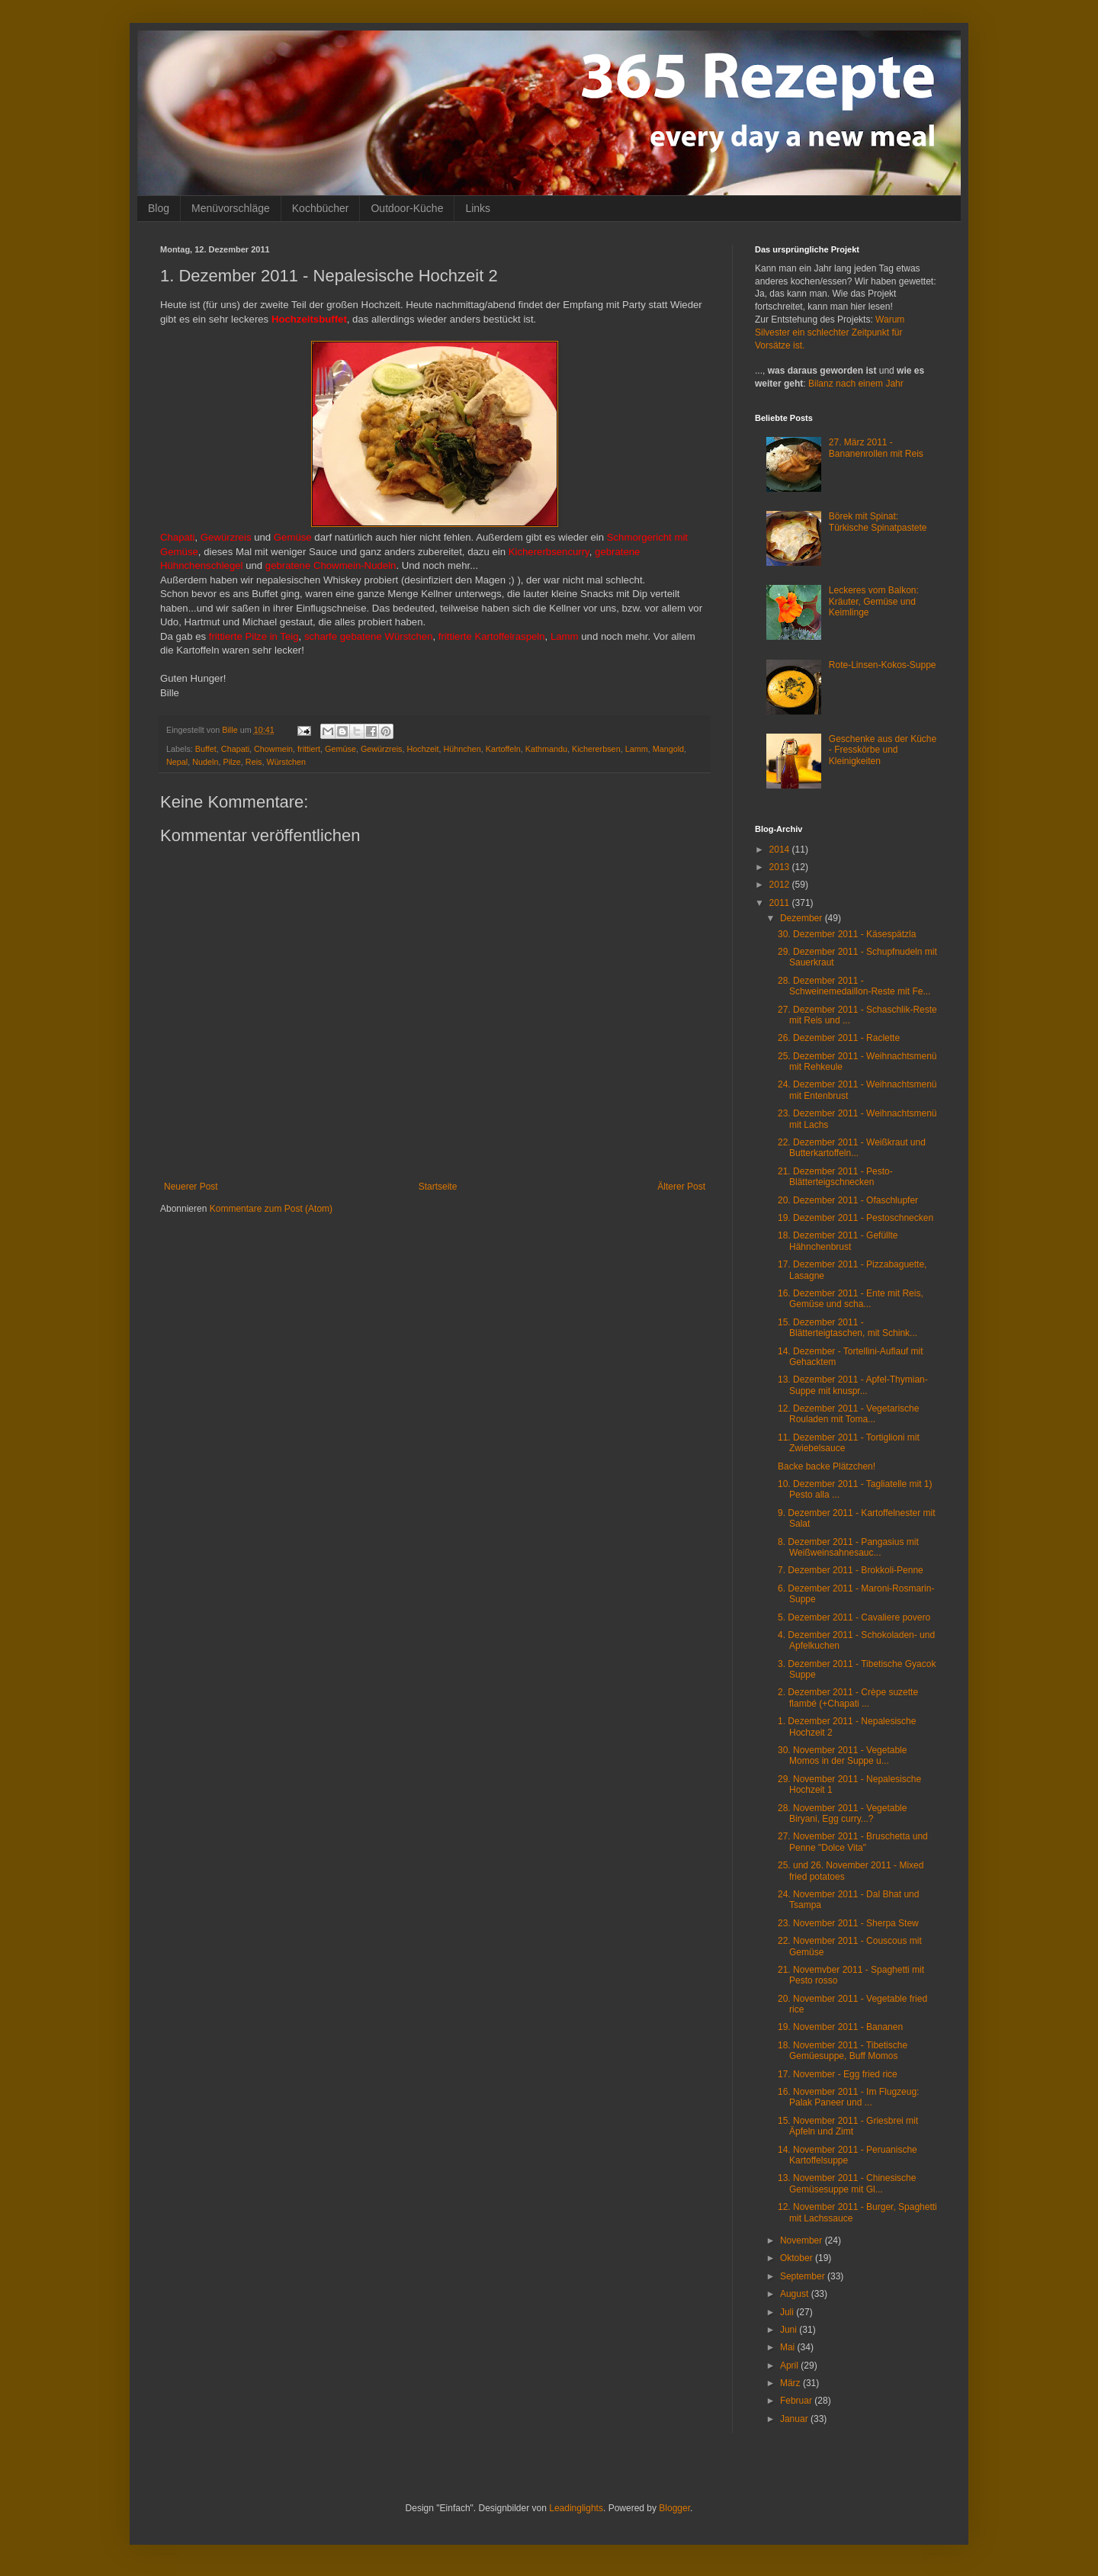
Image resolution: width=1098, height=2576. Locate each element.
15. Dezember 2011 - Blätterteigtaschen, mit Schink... (847, 1327)
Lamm (636, 748)
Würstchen (286, 761)
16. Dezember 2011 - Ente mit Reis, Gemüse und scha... (850, 1298)
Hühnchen (462, 748)
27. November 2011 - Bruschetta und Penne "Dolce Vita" (853, 1841)
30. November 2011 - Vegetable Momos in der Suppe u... (842, 1755)
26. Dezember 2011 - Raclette (839, 1038)
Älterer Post (681, 1186)
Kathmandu (546, 748)
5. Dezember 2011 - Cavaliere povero (854, 1617)
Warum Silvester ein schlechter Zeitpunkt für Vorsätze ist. (829, 332)
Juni (789, 2329)
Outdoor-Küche (407, 208)
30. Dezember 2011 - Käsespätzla (847, 934)
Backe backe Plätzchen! (826, 1466)
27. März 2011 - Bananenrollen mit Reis (876, 447)
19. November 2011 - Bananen (840, 2027)
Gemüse (340, 748)
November (802, 2240)
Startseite (438, 1186)
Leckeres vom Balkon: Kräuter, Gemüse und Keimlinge (874, 601)
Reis (254, 761)
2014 (780, 849)
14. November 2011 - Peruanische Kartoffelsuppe (847, 2155)
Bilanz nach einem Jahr (856, 383)
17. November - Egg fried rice (837, 2074)
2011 (780, 903)
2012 (780, 884)
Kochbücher (320, 208)
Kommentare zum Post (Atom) (271, 1208)
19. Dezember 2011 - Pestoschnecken (855, 1218)
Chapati (235, 748)
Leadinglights (576, 2508)
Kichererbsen (596, 748)
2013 (780, 867)
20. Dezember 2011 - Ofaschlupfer (848, 1200)
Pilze (231, 761)
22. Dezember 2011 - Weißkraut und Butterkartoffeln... (852, 1147)
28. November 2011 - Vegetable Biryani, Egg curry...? (842, 1813)
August (795, 2294)
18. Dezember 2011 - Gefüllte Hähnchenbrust (837, 1240)
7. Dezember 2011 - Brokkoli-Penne (850, 1570)
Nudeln (205, 761)
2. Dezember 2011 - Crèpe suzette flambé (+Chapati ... (848, 1697)
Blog (158, 208)
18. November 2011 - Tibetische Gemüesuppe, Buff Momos (842, 2050)
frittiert (308, 748)
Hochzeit (423, 748)
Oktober (797, 2258)
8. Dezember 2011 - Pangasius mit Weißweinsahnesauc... (848, 1547)
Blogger (674, 2508)
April (790, 2365)
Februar (797, 2400)
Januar (795, 2419)
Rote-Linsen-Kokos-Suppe (882, 665)
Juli (788, 2312)
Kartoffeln (503, 748)
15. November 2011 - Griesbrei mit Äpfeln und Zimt (848, 2126)
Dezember (802, 918)
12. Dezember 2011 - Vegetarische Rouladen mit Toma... (848, 1414)
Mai (789, 2347)
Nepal (177, 761)
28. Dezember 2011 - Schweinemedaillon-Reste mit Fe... (854, 986)
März (791, 2383)
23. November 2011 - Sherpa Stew (848, 1923)
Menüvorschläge (230, 208)
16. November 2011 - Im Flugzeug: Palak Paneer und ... (848, 2097)
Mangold (668, 748)
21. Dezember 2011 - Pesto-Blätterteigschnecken (835, 1176)
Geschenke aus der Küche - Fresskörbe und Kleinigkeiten (882, 750)
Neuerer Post (191, 1186)
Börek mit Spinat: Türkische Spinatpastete (878, 521)
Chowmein (273, 748)
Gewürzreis (382, 748)
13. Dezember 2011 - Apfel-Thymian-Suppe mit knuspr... (853, 1385)
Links (477, 208)
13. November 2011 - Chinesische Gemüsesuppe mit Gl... (847, 2183)
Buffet (206, 748)
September (803, 2276)
